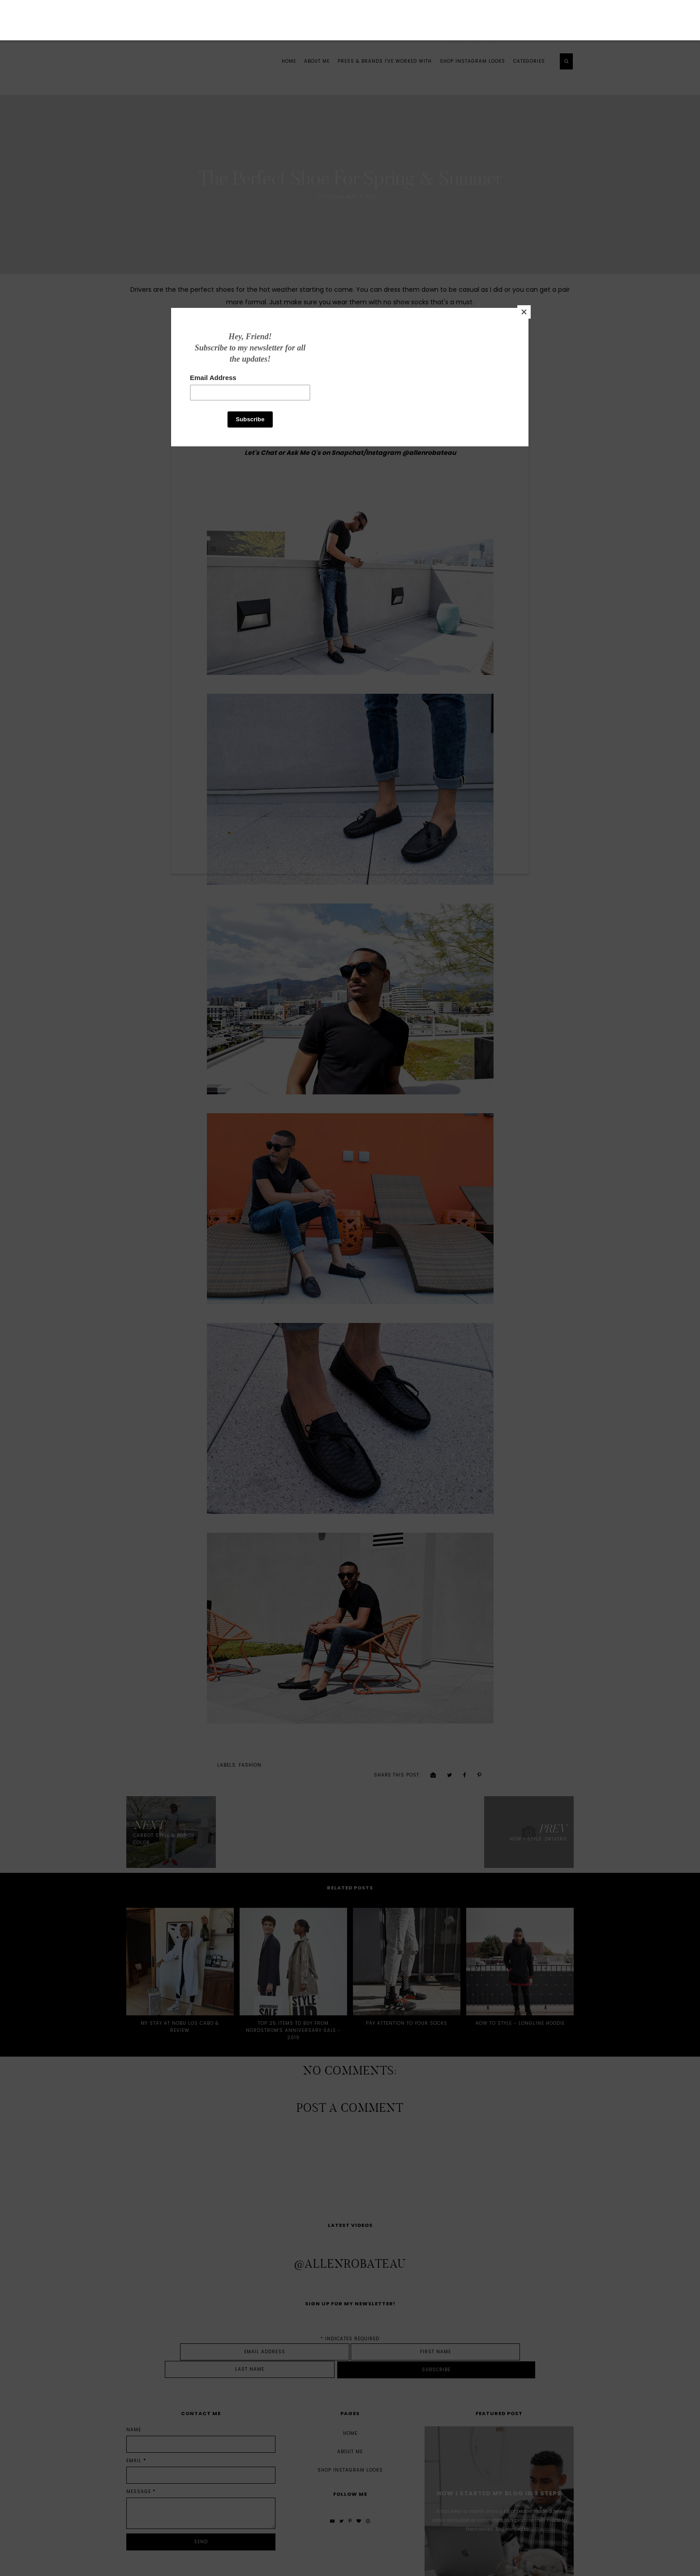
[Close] (483, 388)
